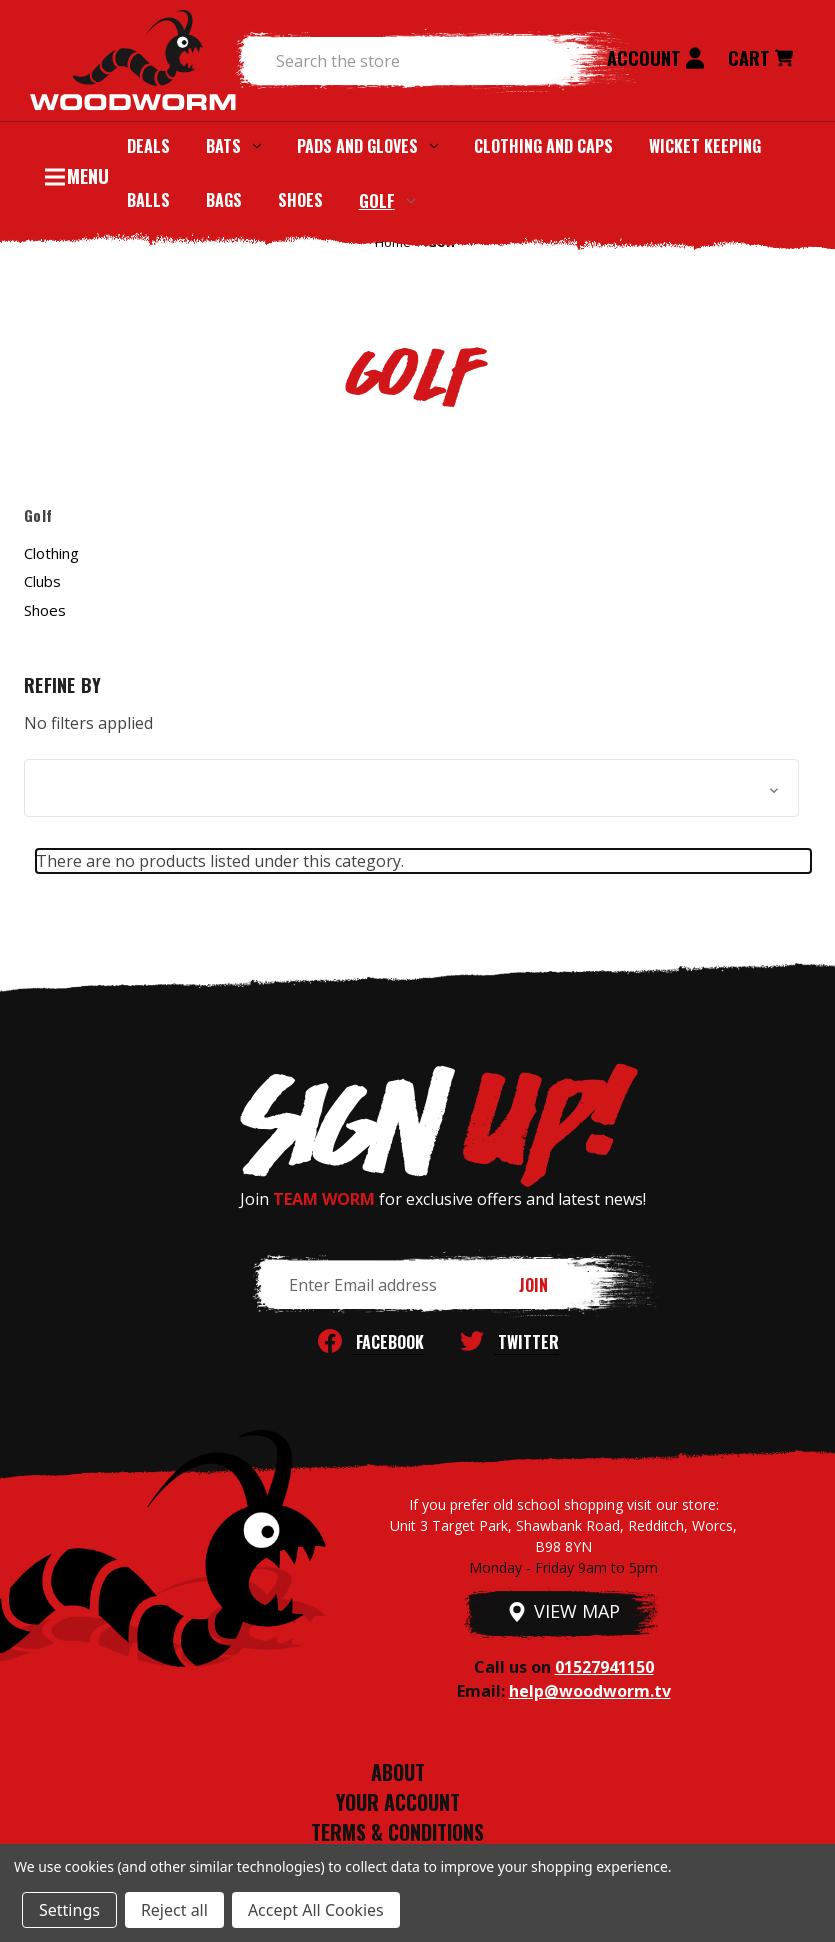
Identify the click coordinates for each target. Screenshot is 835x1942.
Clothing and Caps (543, 146)
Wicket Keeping (705, 146)
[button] (411, 788)
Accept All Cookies (316, 1910)
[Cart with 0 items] (760, 60)
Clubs (42, 581)
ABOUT (398, 1772)
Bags (224, 200)
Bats (233, 146)
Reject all (174, 1910)
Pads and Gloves (367, 146)
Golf (387, 200)
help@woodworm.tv (590, 1691)
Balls (148, 200)
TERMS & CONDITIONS (397, 1832)
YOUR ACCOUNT (398, 1802)
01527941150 (604, 1667)
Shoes (300, 200)
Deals (148, 146)
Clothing (51, 553)
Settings (69, 1910)
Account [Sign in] (655, 58)
